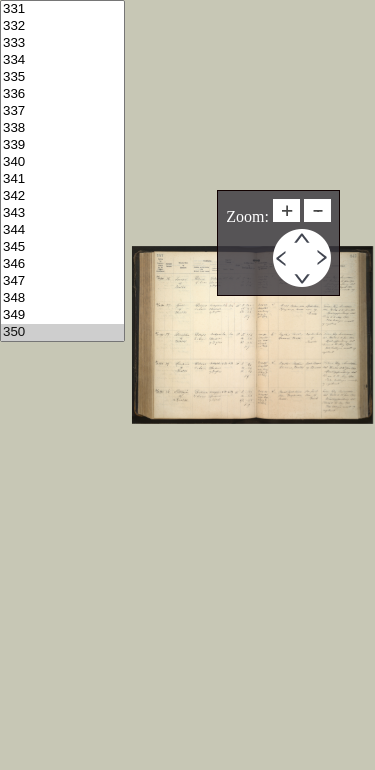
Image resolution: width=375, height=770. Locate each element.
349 (62, 315)
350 (62, 332)
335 (62, 77)
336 (62, 94)
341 (62, 179)
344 (62, 230)
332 (62, 26)
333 (62, 43)
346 (62, 264)
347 (62, 281)
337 (62, 111)
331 (62, 9)
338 (62, 128)
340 (62, 162)
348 (62, 298)
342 (62, 196)
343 (62, 213)
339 (62, 145)
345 (62, 247)
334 (62, 60)
